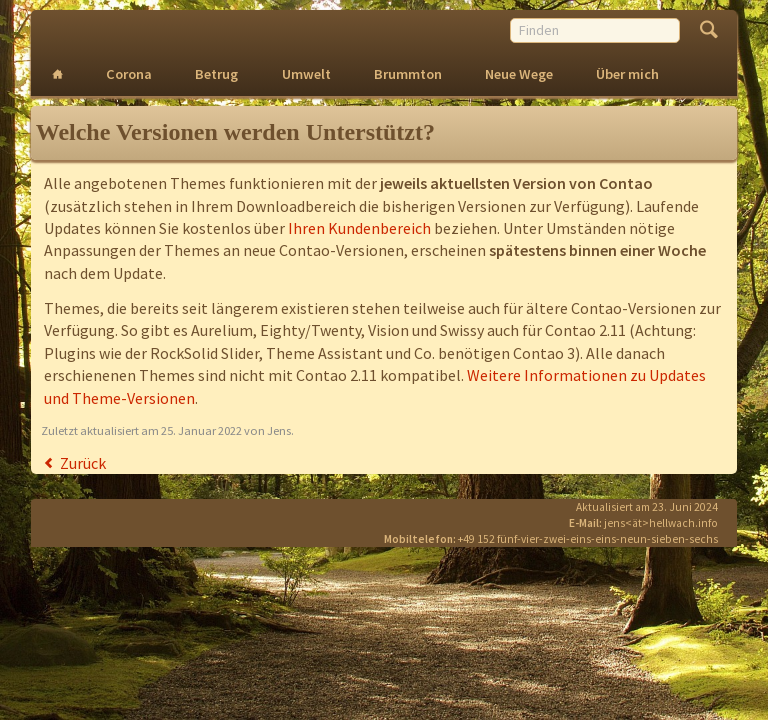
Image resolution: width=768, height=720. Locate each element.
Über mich (627, 74)
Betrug (216, 74)
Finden (708, 32)
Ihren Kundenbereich (359, 228)
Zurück (83, 463)
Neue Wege (519, 74)
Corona (129, 74)
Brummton (408, 74)
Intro (58, 74)
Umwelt (306, 74)
